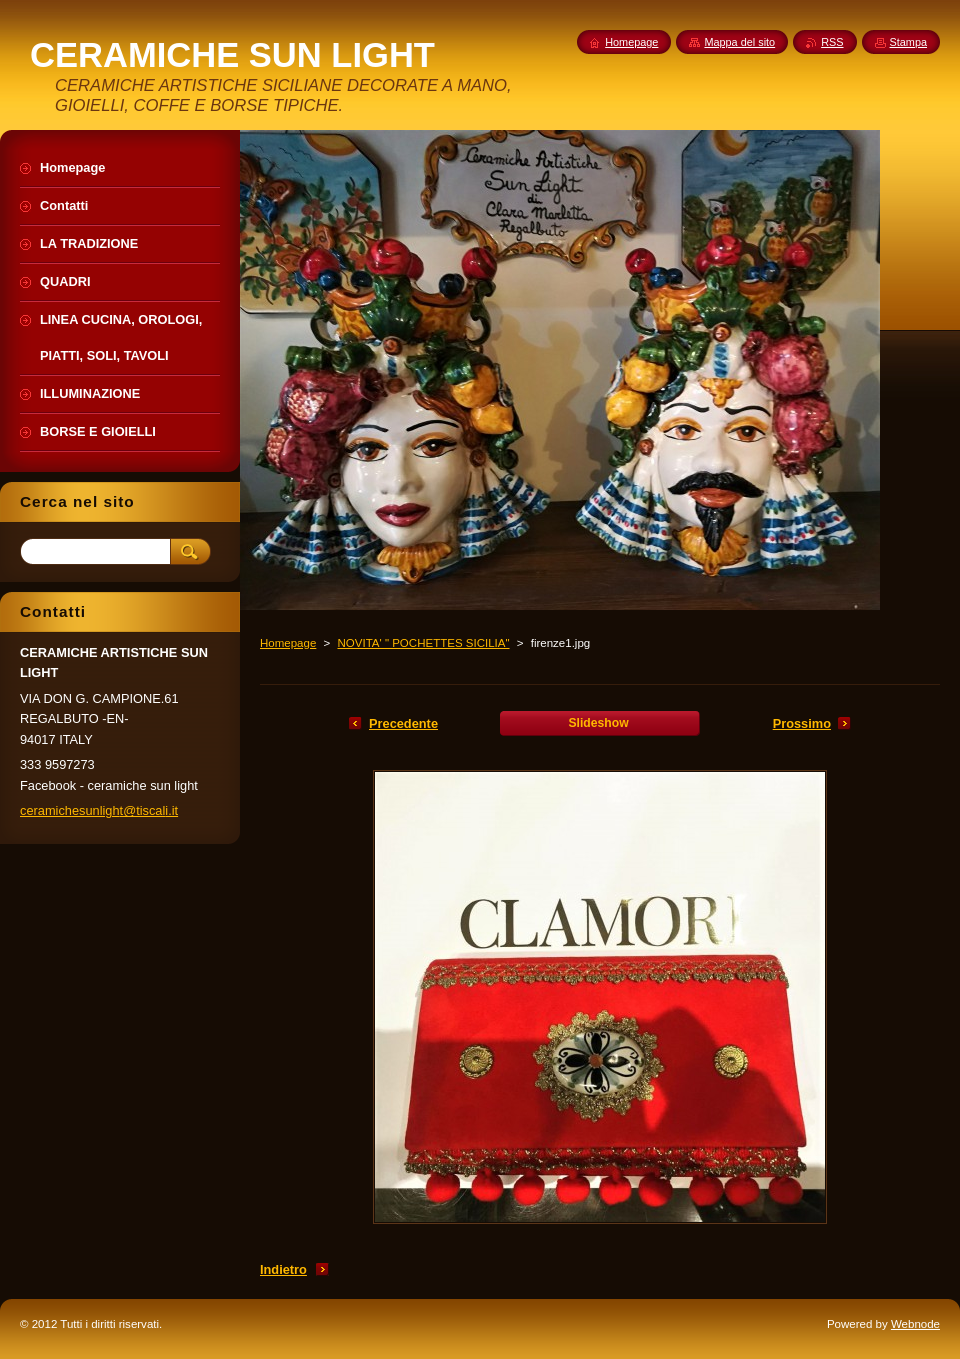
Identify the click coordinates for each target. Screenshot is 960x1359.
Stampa (908, 42)
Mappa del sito (739, 42)
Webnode (915, 1324)
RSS (832, 42)
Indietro (283, 1269)
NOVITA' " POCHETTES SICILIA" (423, 643)
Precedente (403, 723)
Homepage (288, 643)
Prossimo (802, 723)
